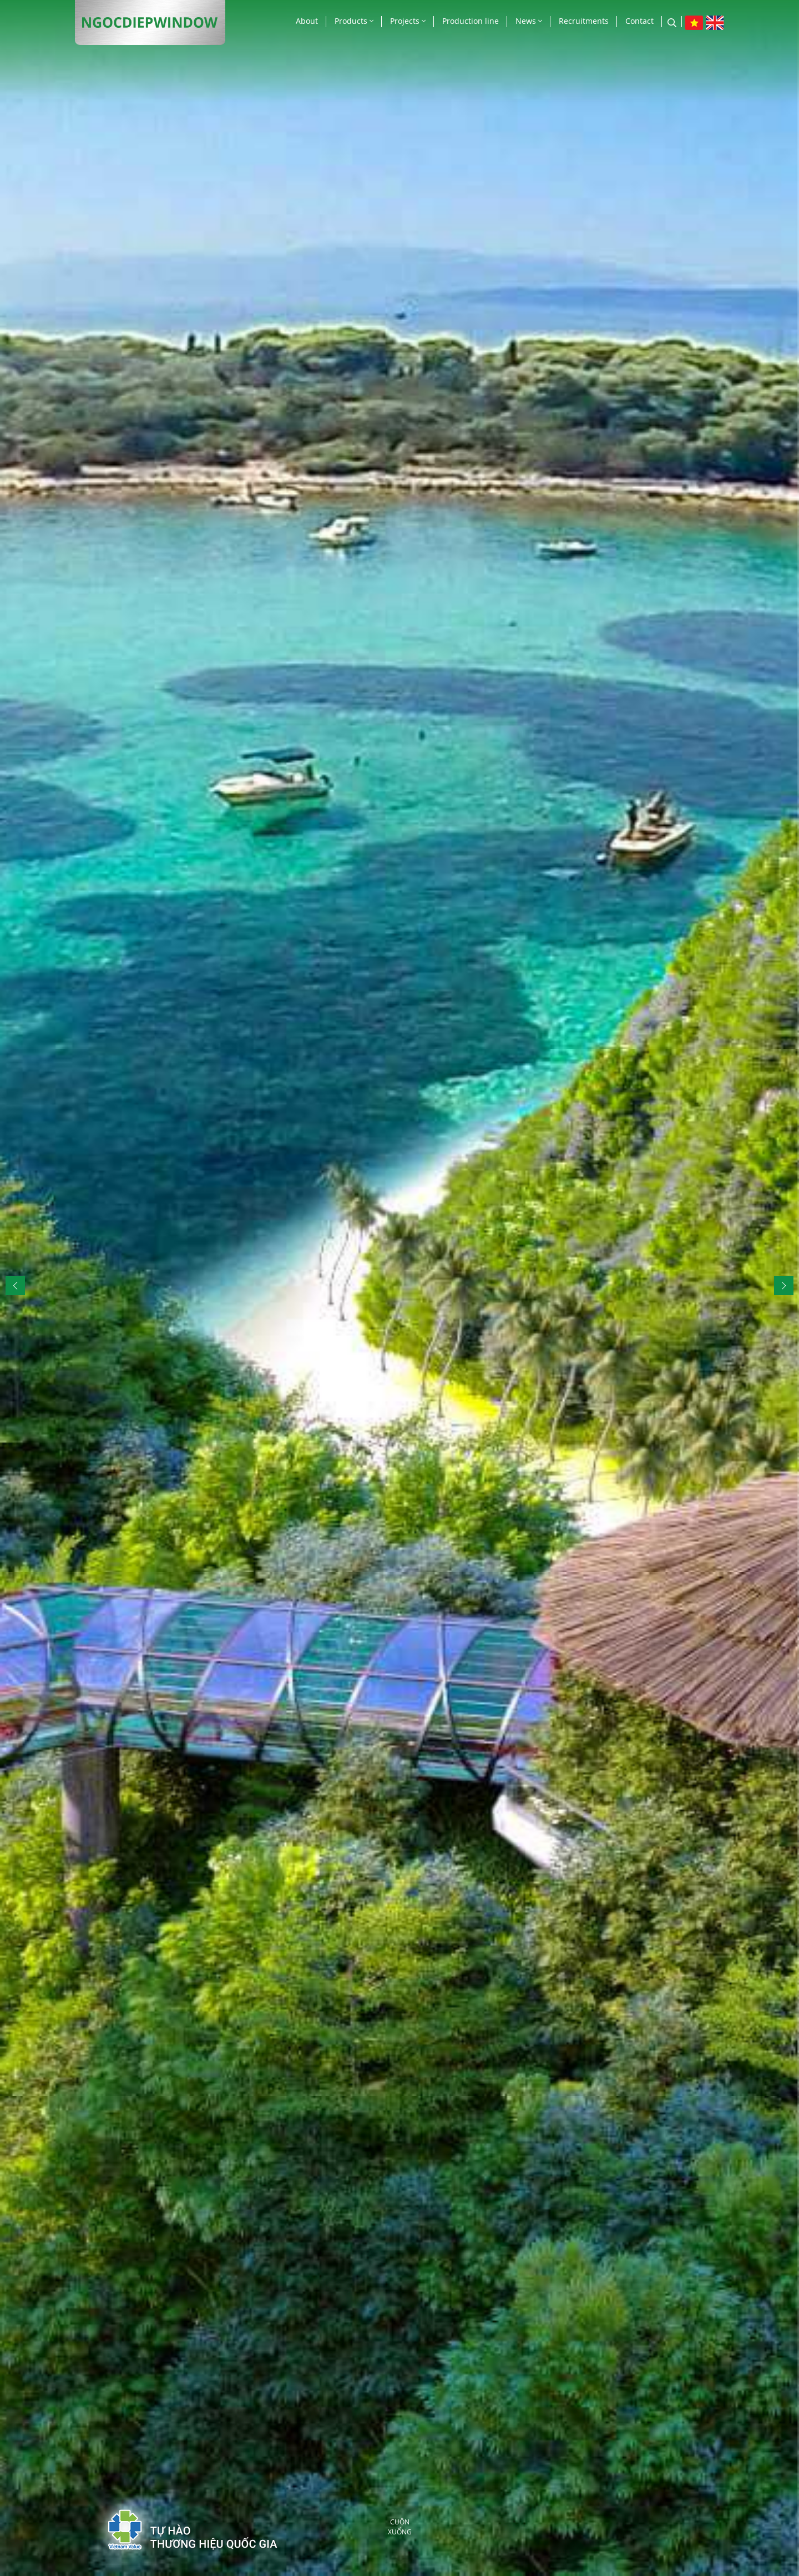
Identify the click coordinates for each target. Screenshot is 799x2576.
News (528, 21)
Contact (639, 21)
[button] (783, 1285)
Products (354, 21)
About (307, 21)
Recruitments (584, 21)
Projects (408, 21)
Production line (470, 21)
